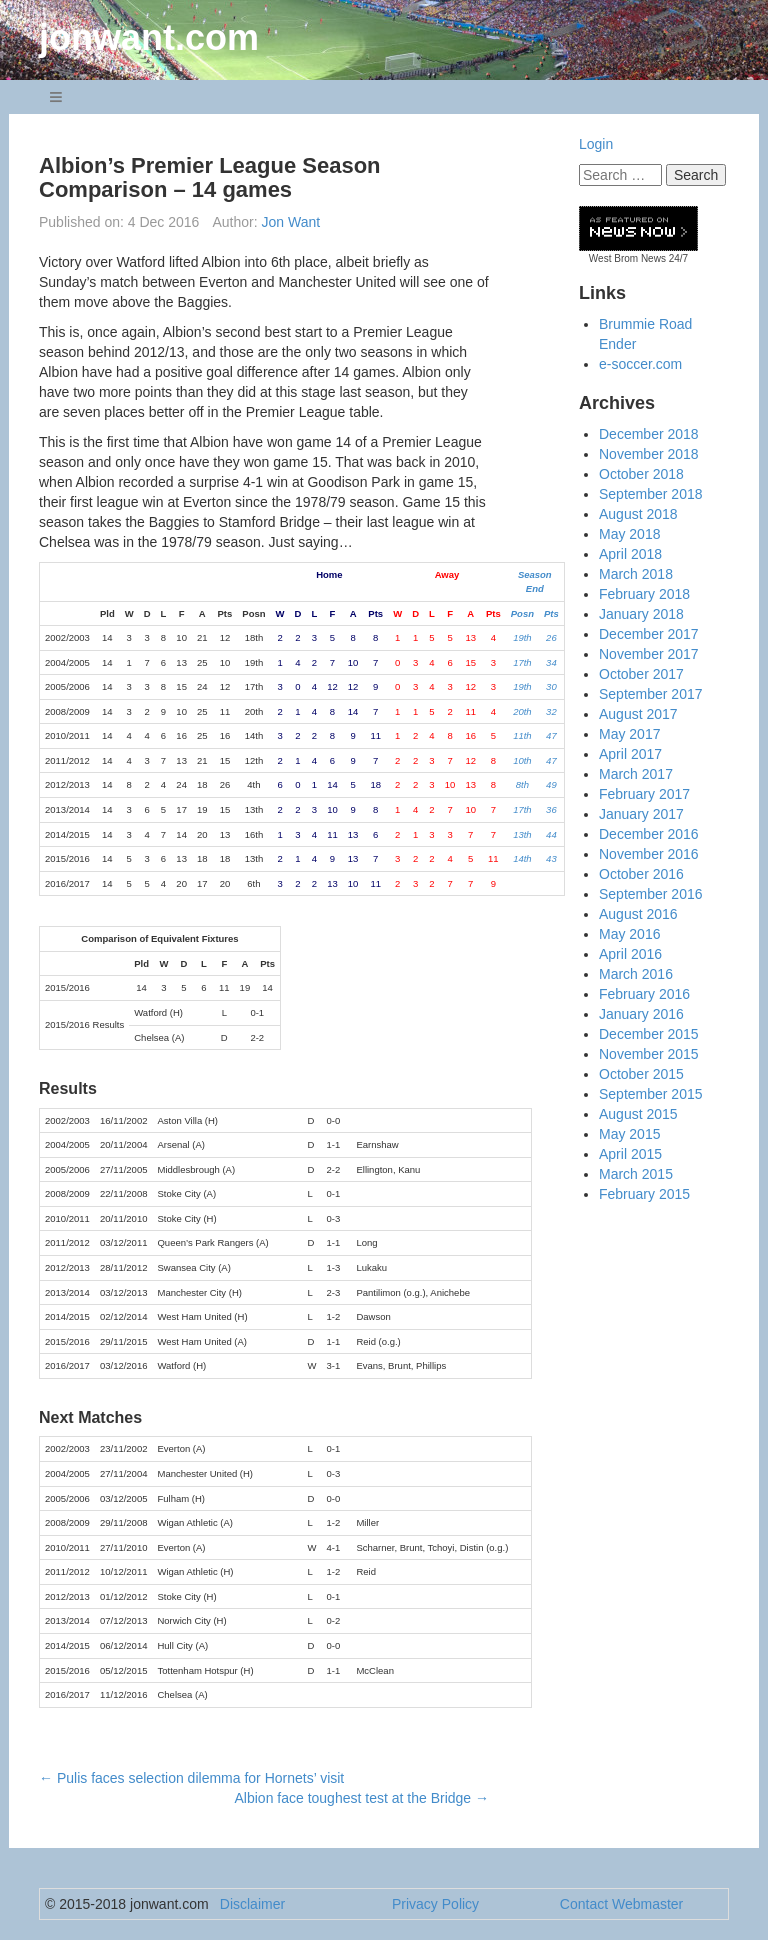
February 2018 (644, 594)
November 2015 (649, 1054)
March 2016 (636, 974)
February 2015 (644, 1194)
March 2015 (636, 1174)
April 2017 (630, 754)
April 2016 (630, 954)
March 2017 (636, 774)
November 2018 (649, 454)
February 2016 (644, 994)
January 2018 (641, 614)
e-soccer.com (640, 364)
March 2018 (636, 574)
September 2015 (651, 1094)
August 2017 (638, 714)
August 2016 (638, 914)
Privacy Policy (435, 1904)
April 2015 (630, 1154)
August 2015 (638, 1114)
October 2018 (641, 474)
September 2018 (651, 494)
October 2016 (641, 874)
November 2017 (649, 654)
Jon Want (291, 222)
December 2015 (649, 1034)
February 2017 (644, 794)
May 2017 (629, 734)
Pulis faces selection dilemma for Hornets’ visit (191, 1778)
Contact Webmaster (621, 1904)
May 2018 (629, 534)
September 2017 (651, 694)
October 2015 (641, 1074)
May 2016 (629, 934)
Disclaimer (252, 1904)
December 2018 (649, 434)
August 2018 (638, 514)
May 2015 (629, 1134)
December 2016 (649, 834)
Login (596, 144)
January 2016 (641, 1014)
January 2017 (641, 814)
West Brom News (627, 258)
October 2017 (641, 674)
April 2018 (630, 554)
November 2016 (649, 854)
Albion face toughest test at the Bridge (362, 1798)
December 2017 (649, 634)
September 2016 (651, 894)
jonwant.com (149, 37)
